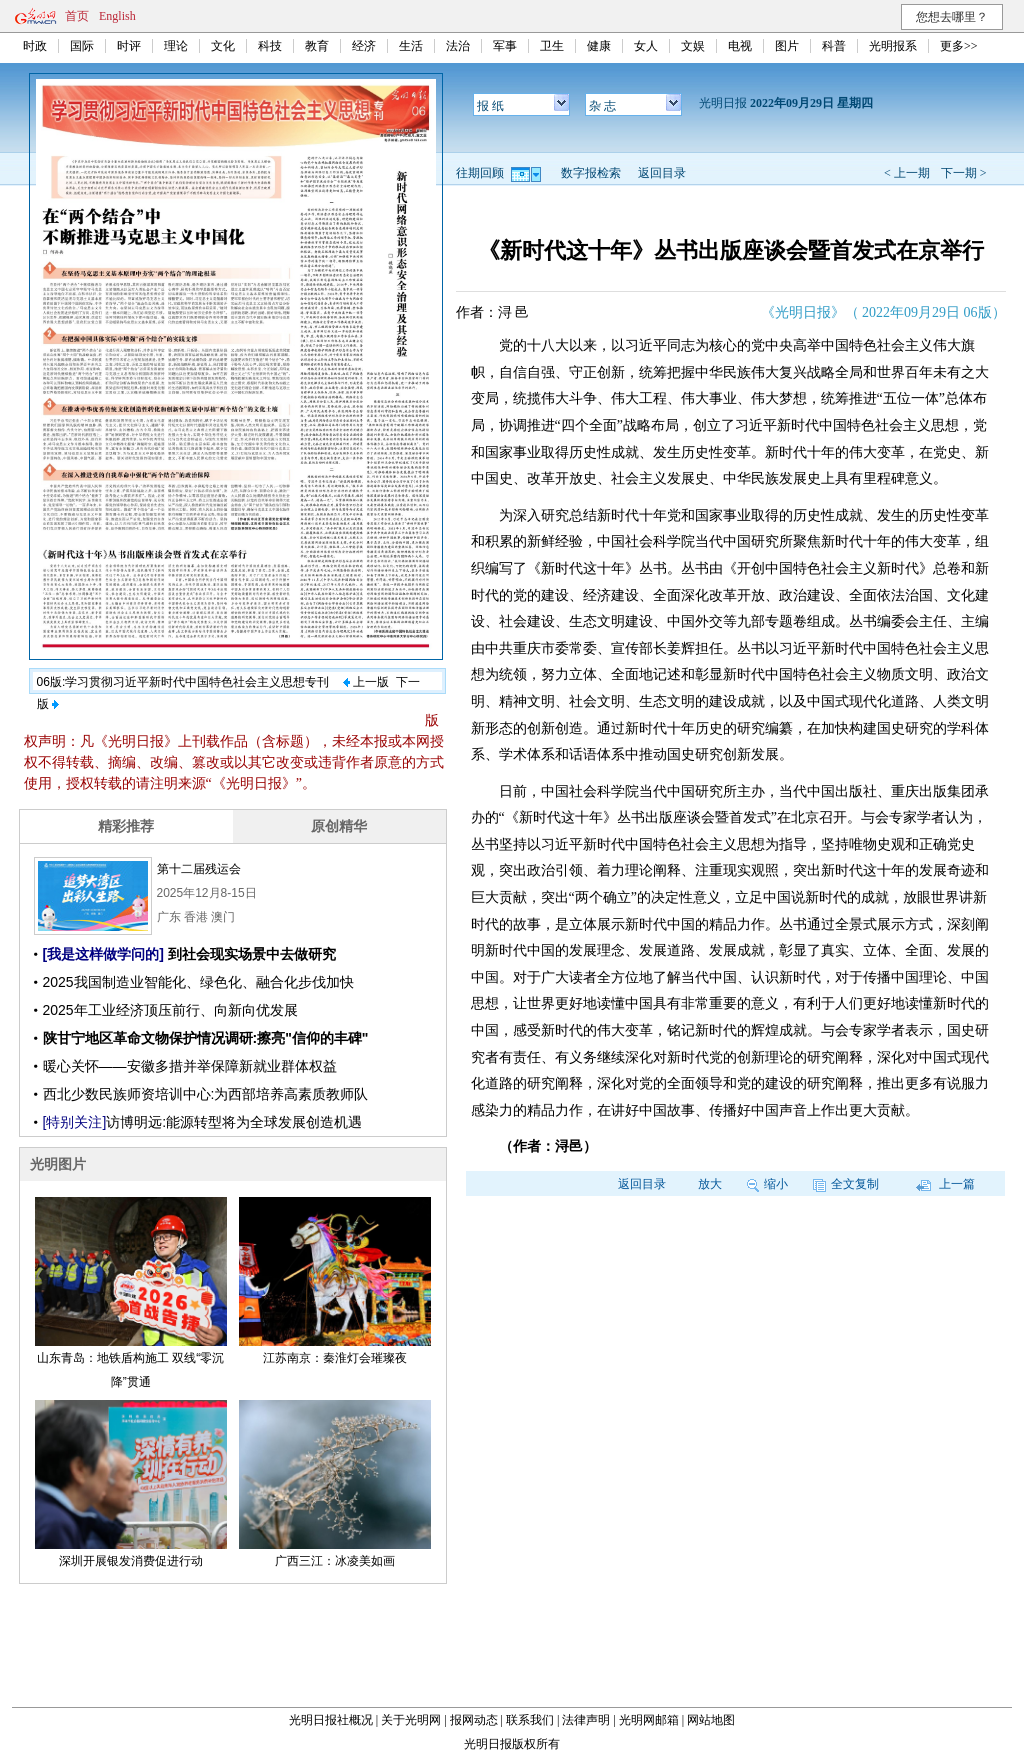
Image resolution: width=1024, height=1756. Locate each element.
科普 (834, 46)
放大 (710, 1184)
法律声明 (586, 1720)
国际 (82, 46)
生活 (411, 46)
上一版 (366, 682)
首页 (77, 16)
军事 (505, 46)
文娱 (693, 46)
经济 (364, 46)
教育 (317, 46)
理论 (176, 46)
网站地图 (711, 1720)
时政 (35, 46)
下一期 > (964, 173)
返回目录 (662, 173)
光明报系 (893, 46)
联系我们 (530, 1720)
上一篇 (945, 1184)
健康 (599, 46)
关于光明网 (411, 1720)
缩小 (767, 1184)
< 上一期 (907, 173)
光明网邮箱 (649, 1720)
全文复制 (846, 1184)
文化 (223, 46)
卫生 (552, 46)
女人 (646, 46)
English (117, 16)
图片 (787, 46)
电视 (740, 46)
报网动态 (474, 1720)
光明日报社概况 (331, 1720)
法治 (458, 46)
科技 (270, 46)
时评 (129, 46)
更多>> (959, 46)
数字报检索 (591, 173)
